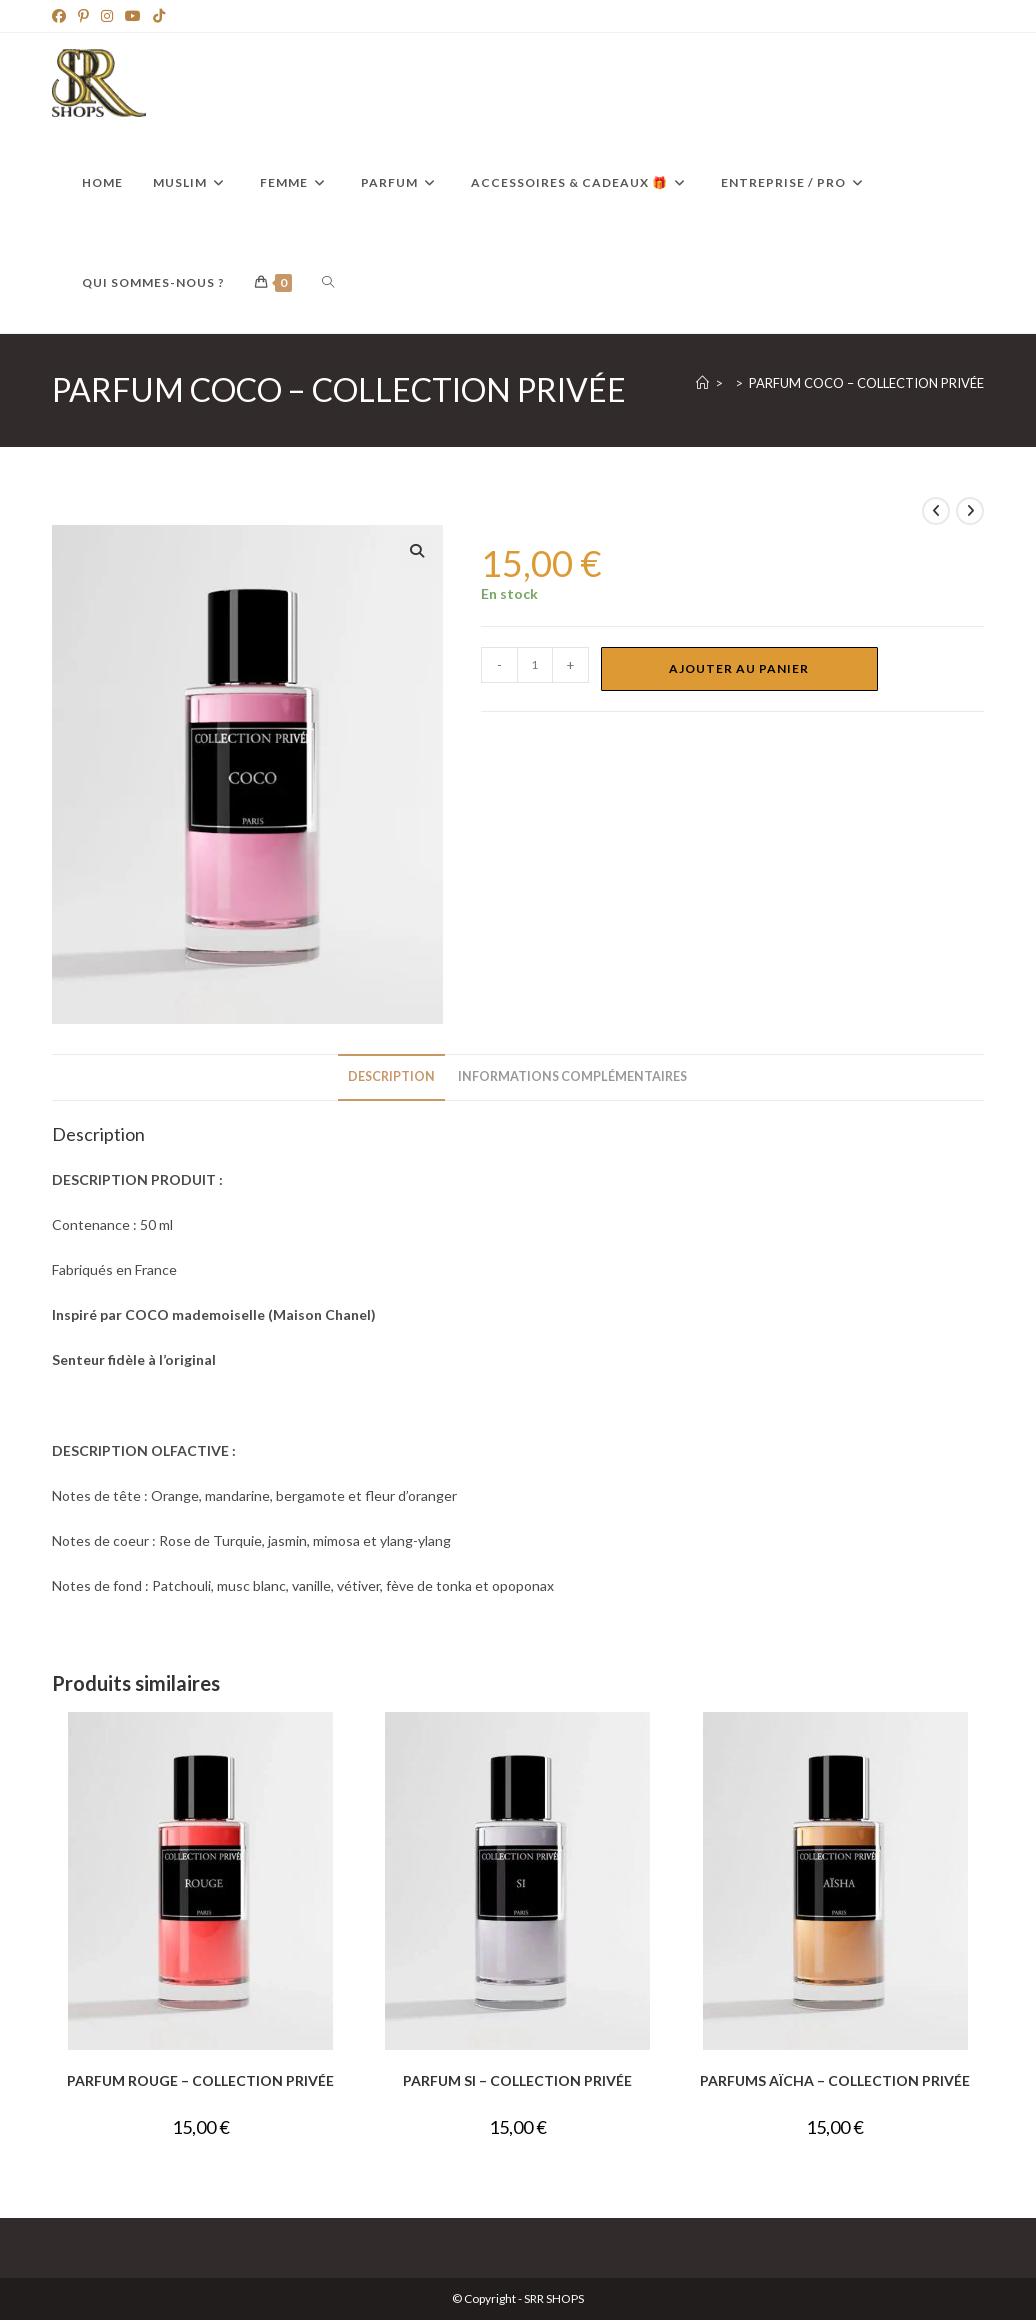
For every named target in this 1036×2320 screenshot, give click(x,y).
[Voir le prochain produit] (970, 511)
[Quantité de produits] (535, 665)
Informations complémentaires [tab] (572, 1076)
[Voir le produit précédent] (936, 511)
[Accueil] (702, 383)
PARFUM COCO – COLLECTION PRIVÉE (866, 383)
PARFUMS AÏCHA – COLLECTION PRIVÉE (835, 2080)
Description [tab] (391, 1076)
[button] (417, 551)
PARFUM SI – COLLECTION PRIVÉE (517, 2080)
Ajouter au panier (739, 668)
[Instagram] (107, 16)
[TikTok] (159, 16)
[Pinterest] (83, 16)
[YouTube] (133, 16)
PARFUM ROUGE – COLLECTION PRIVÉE (200, 2080)
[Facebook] (62, 16)
